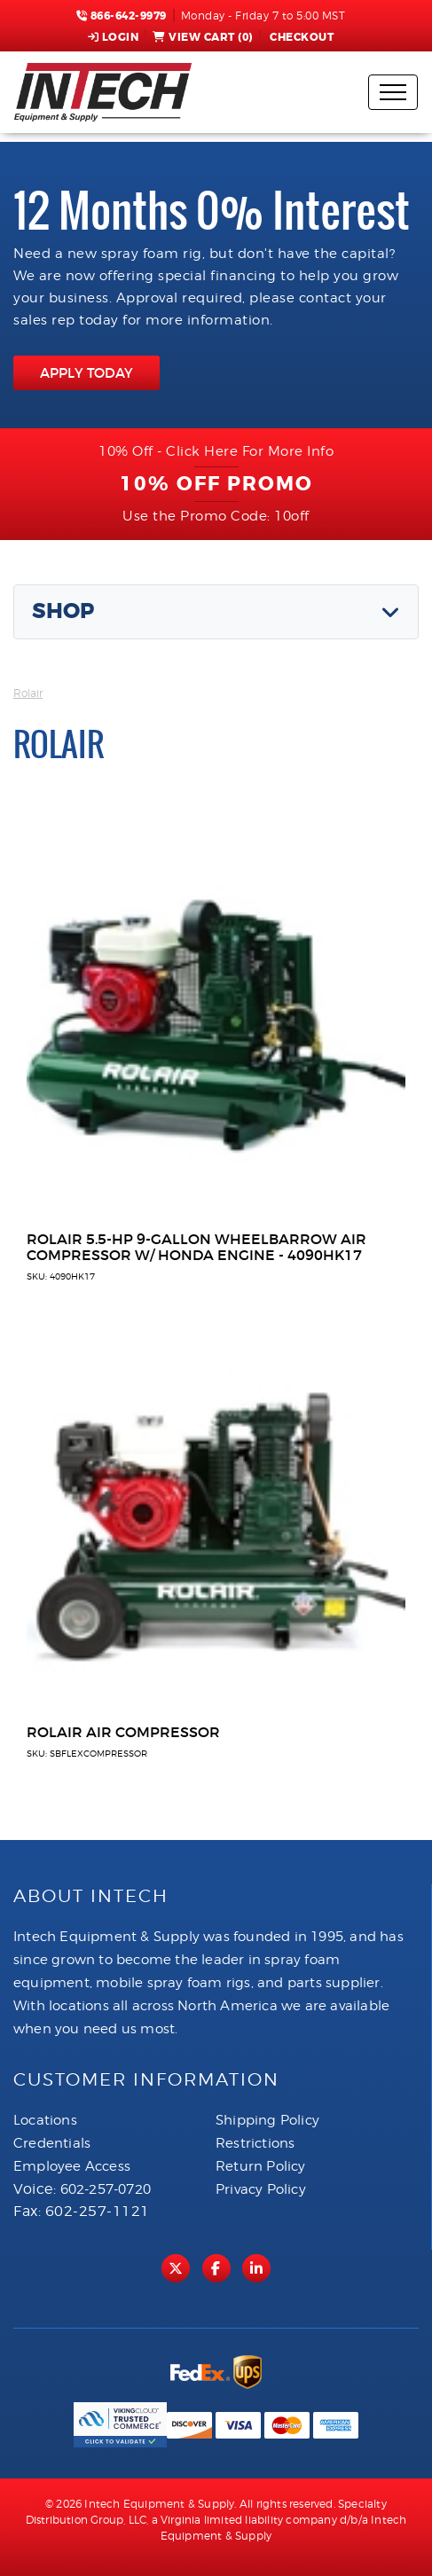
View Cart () (203, 37)
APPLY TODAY (86, 372)
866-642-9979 (121, 16)
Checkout (300, 37)
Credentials (51, 2143)
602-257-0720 (105, 2189)
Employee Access (71, 2166)
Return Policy (261, 2166)
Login (113, 37)
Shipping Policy (267, 2120)
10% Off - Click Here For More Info (216, 451)
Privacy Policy (261, 2189)
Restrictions (255, 2143)
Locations (45, 2120)
